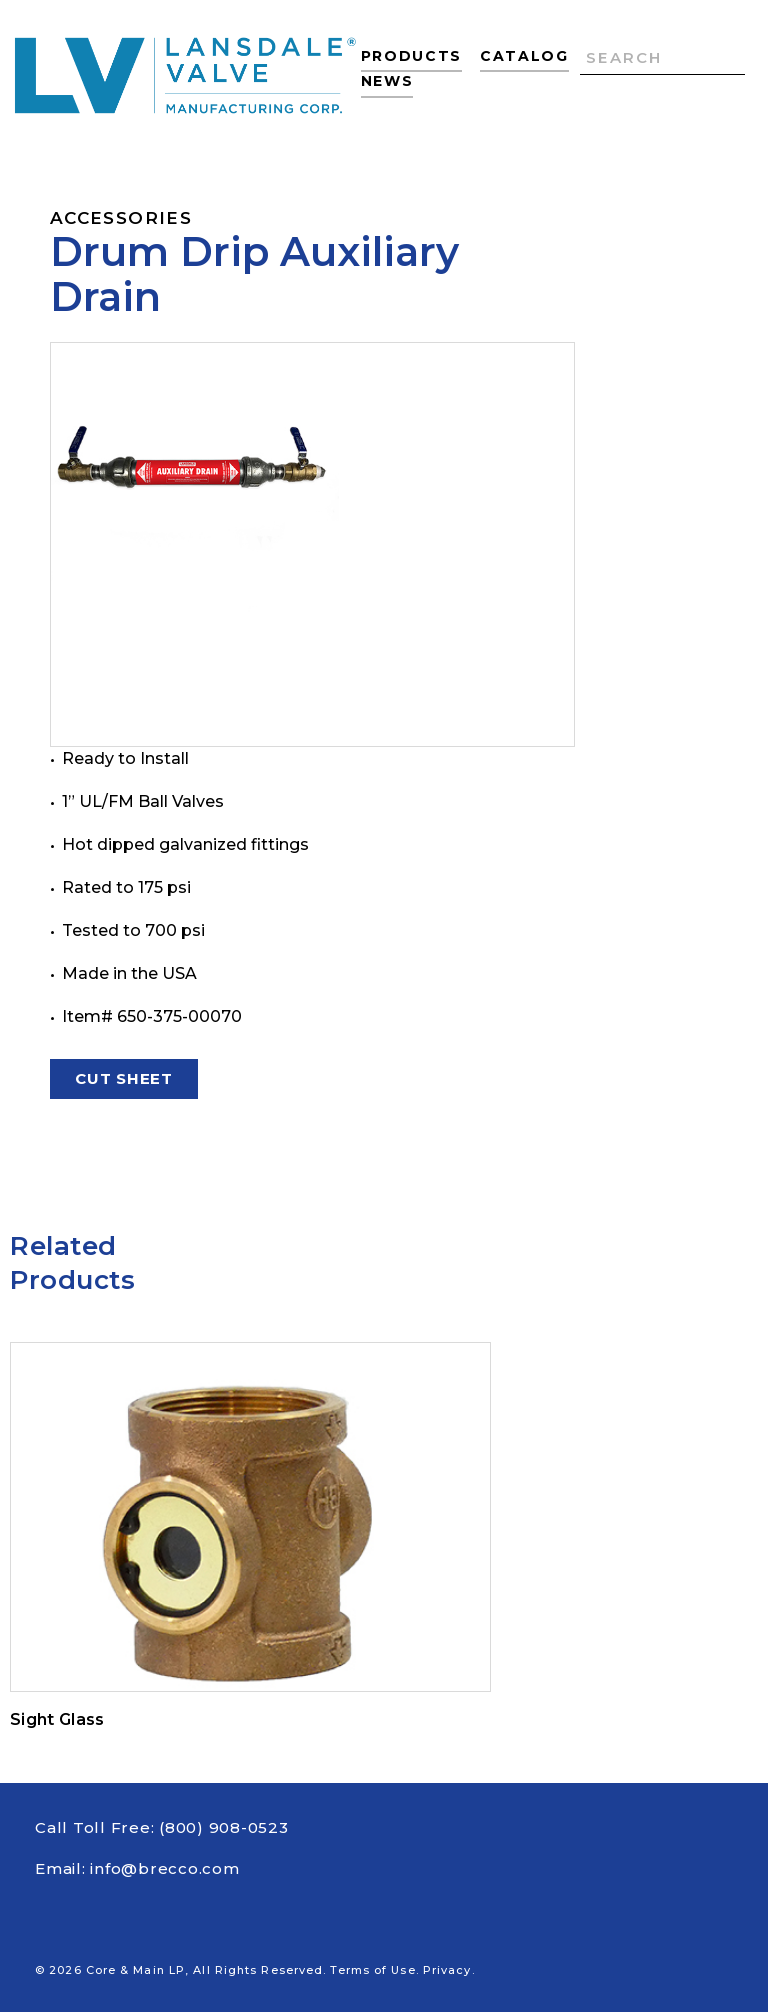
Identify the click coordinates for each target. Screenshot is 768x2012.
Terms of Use (372, 1970)
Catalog (524, 56)
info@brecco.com (164, 1868)
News (387, 81)
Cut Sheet (124, 1082)
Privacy (447, 1970)
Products (411, 56)
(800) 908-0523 (224, 1827)
